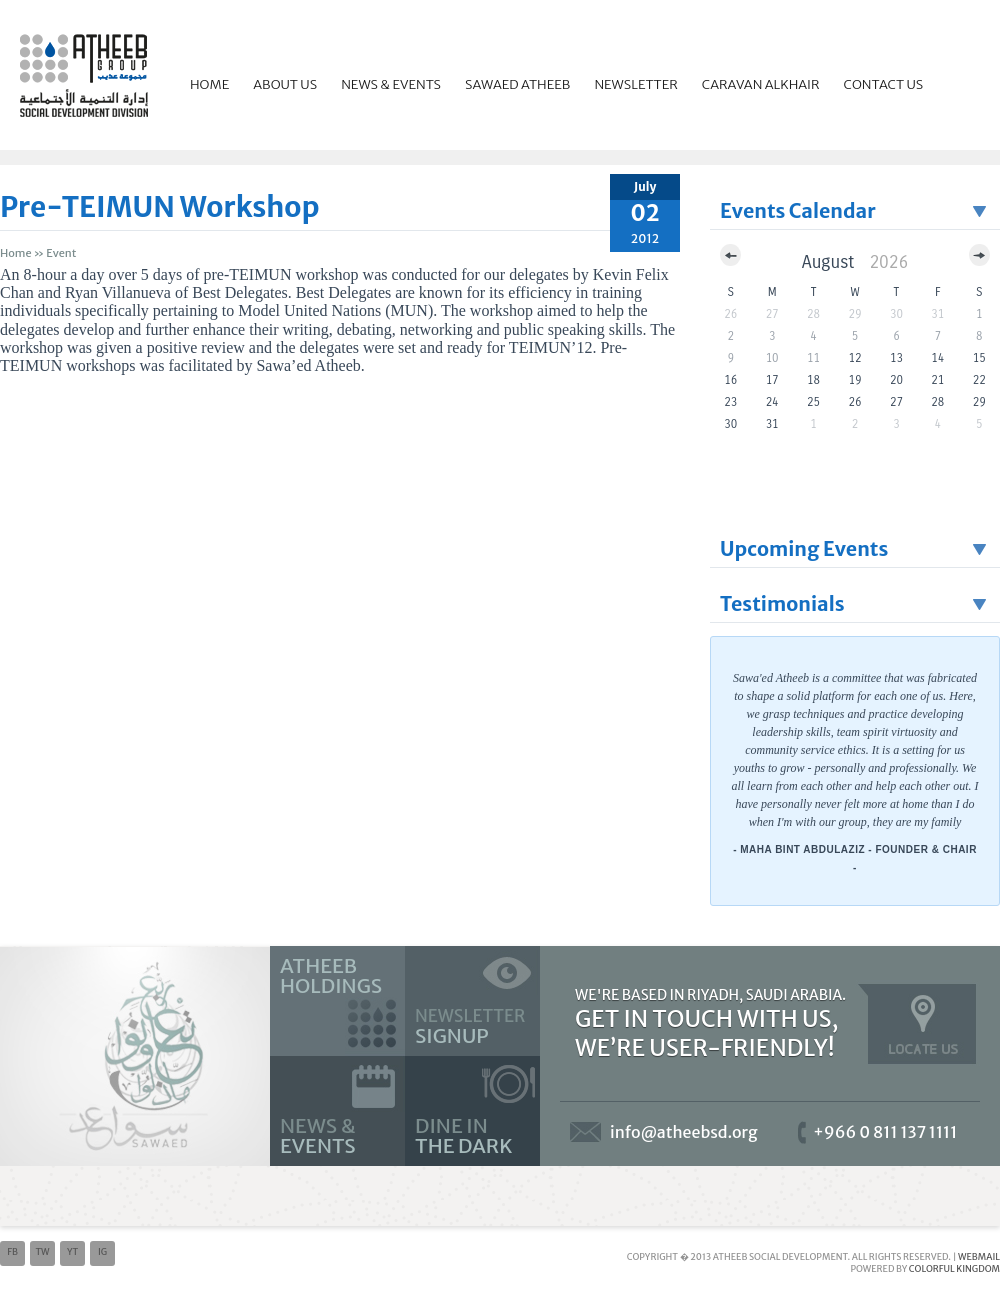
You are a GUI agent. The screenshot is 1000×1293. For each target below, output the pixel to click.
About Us (285, 84)
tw (42, 1251)
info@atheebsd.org (684, 1132)
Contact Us (884, 84)
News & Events (391, 84)
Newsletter (635, 84)
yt (72, 1251)
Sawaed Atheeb (517, 84)
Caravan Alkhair (761, 84)
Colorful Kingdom (954, 1268)
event (61, 253)
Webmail (979, 1256)
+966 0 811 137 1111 (885, 1132)
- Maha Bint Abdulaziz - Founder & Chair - (855, 858)
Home (209, 84)
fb (12, 1251)
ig (102, 1251)
